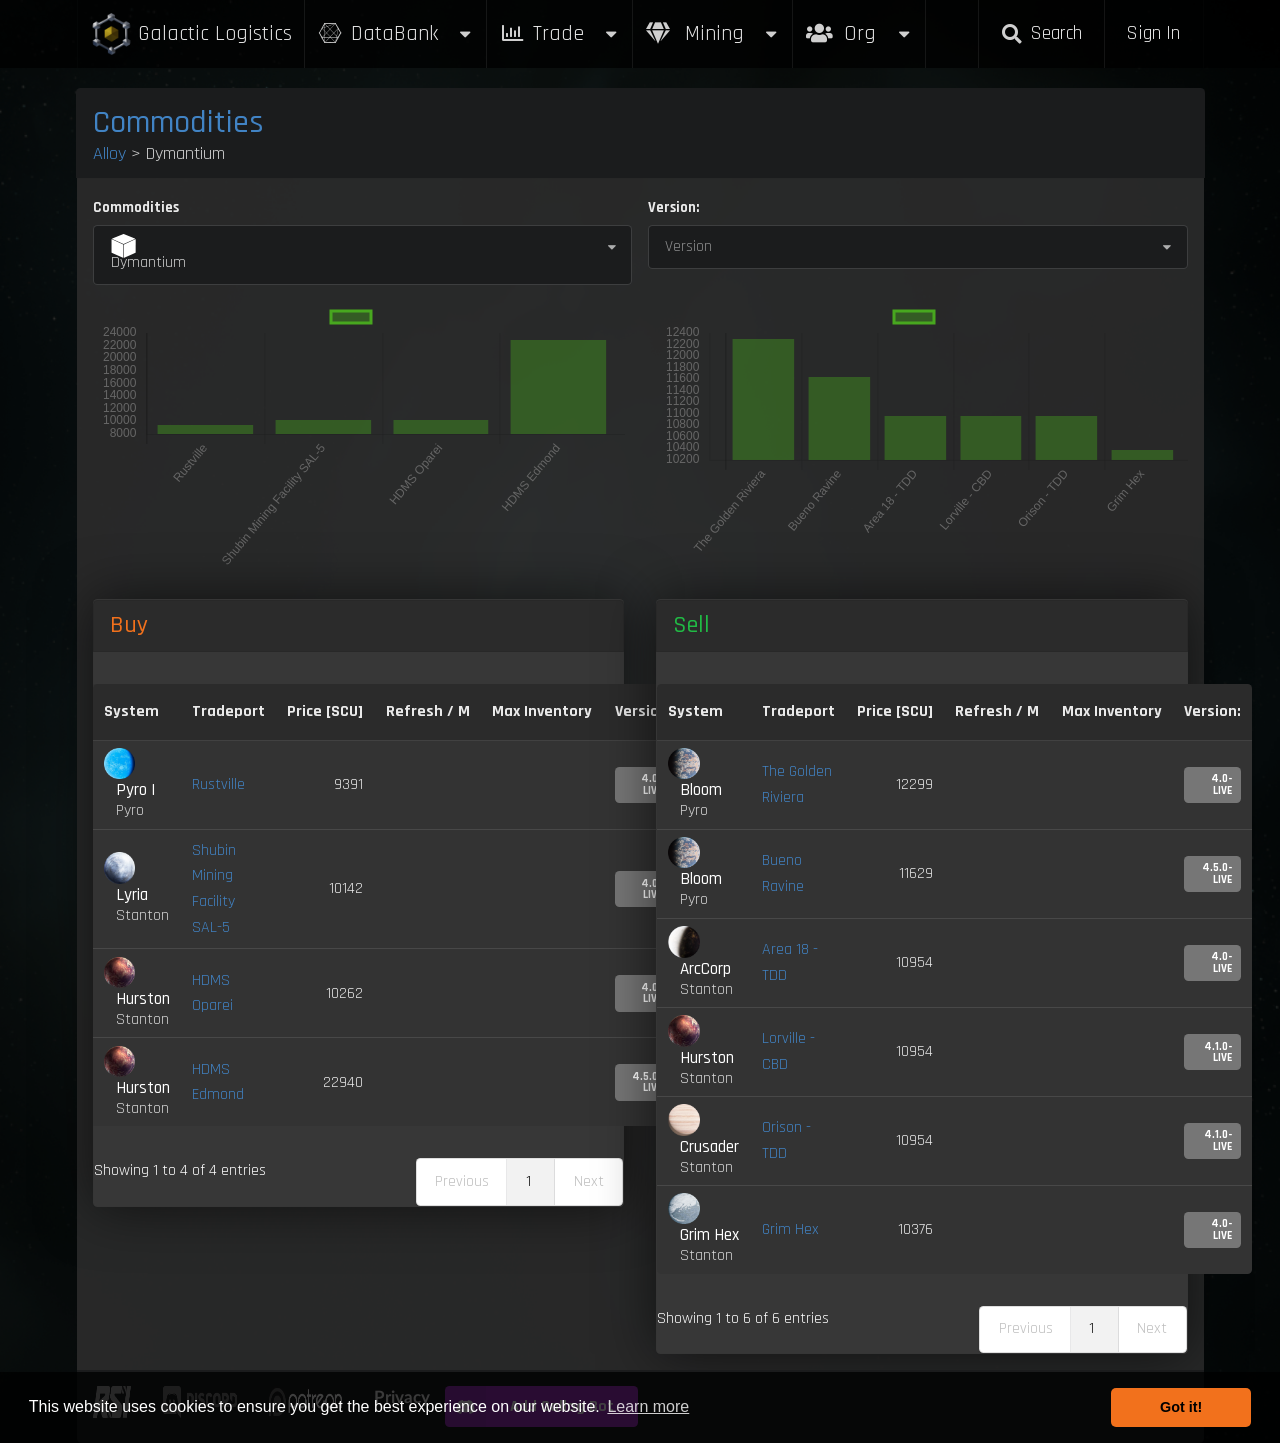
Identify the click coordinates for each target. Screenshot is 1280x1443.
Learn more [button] (648, 1406)
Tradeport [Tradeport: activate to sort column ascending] (228, 711)
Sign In (1153, 33)
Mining (713, 33)
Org (859, 23)
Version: (673, 207)
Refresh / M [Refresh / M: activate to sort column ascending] (428, 711)
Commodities (178, 122)
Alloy (109, 153)
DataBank (396, 33)
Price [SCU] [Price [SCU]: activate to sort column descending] (325, 711)
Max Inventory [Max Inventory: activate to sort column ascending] (542, 711)
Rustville (218, 784)
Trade (560, 33)
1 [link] (528, 1181)
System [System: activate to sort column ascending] (131, 711)
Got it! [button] (1181, 1407)
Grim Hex (790, 1229)
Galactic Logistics (191, 34)
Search (1041, 33)
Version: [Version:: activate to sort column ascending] (1212, 711)
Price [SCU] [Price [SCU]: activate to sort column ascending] (895, 711)
